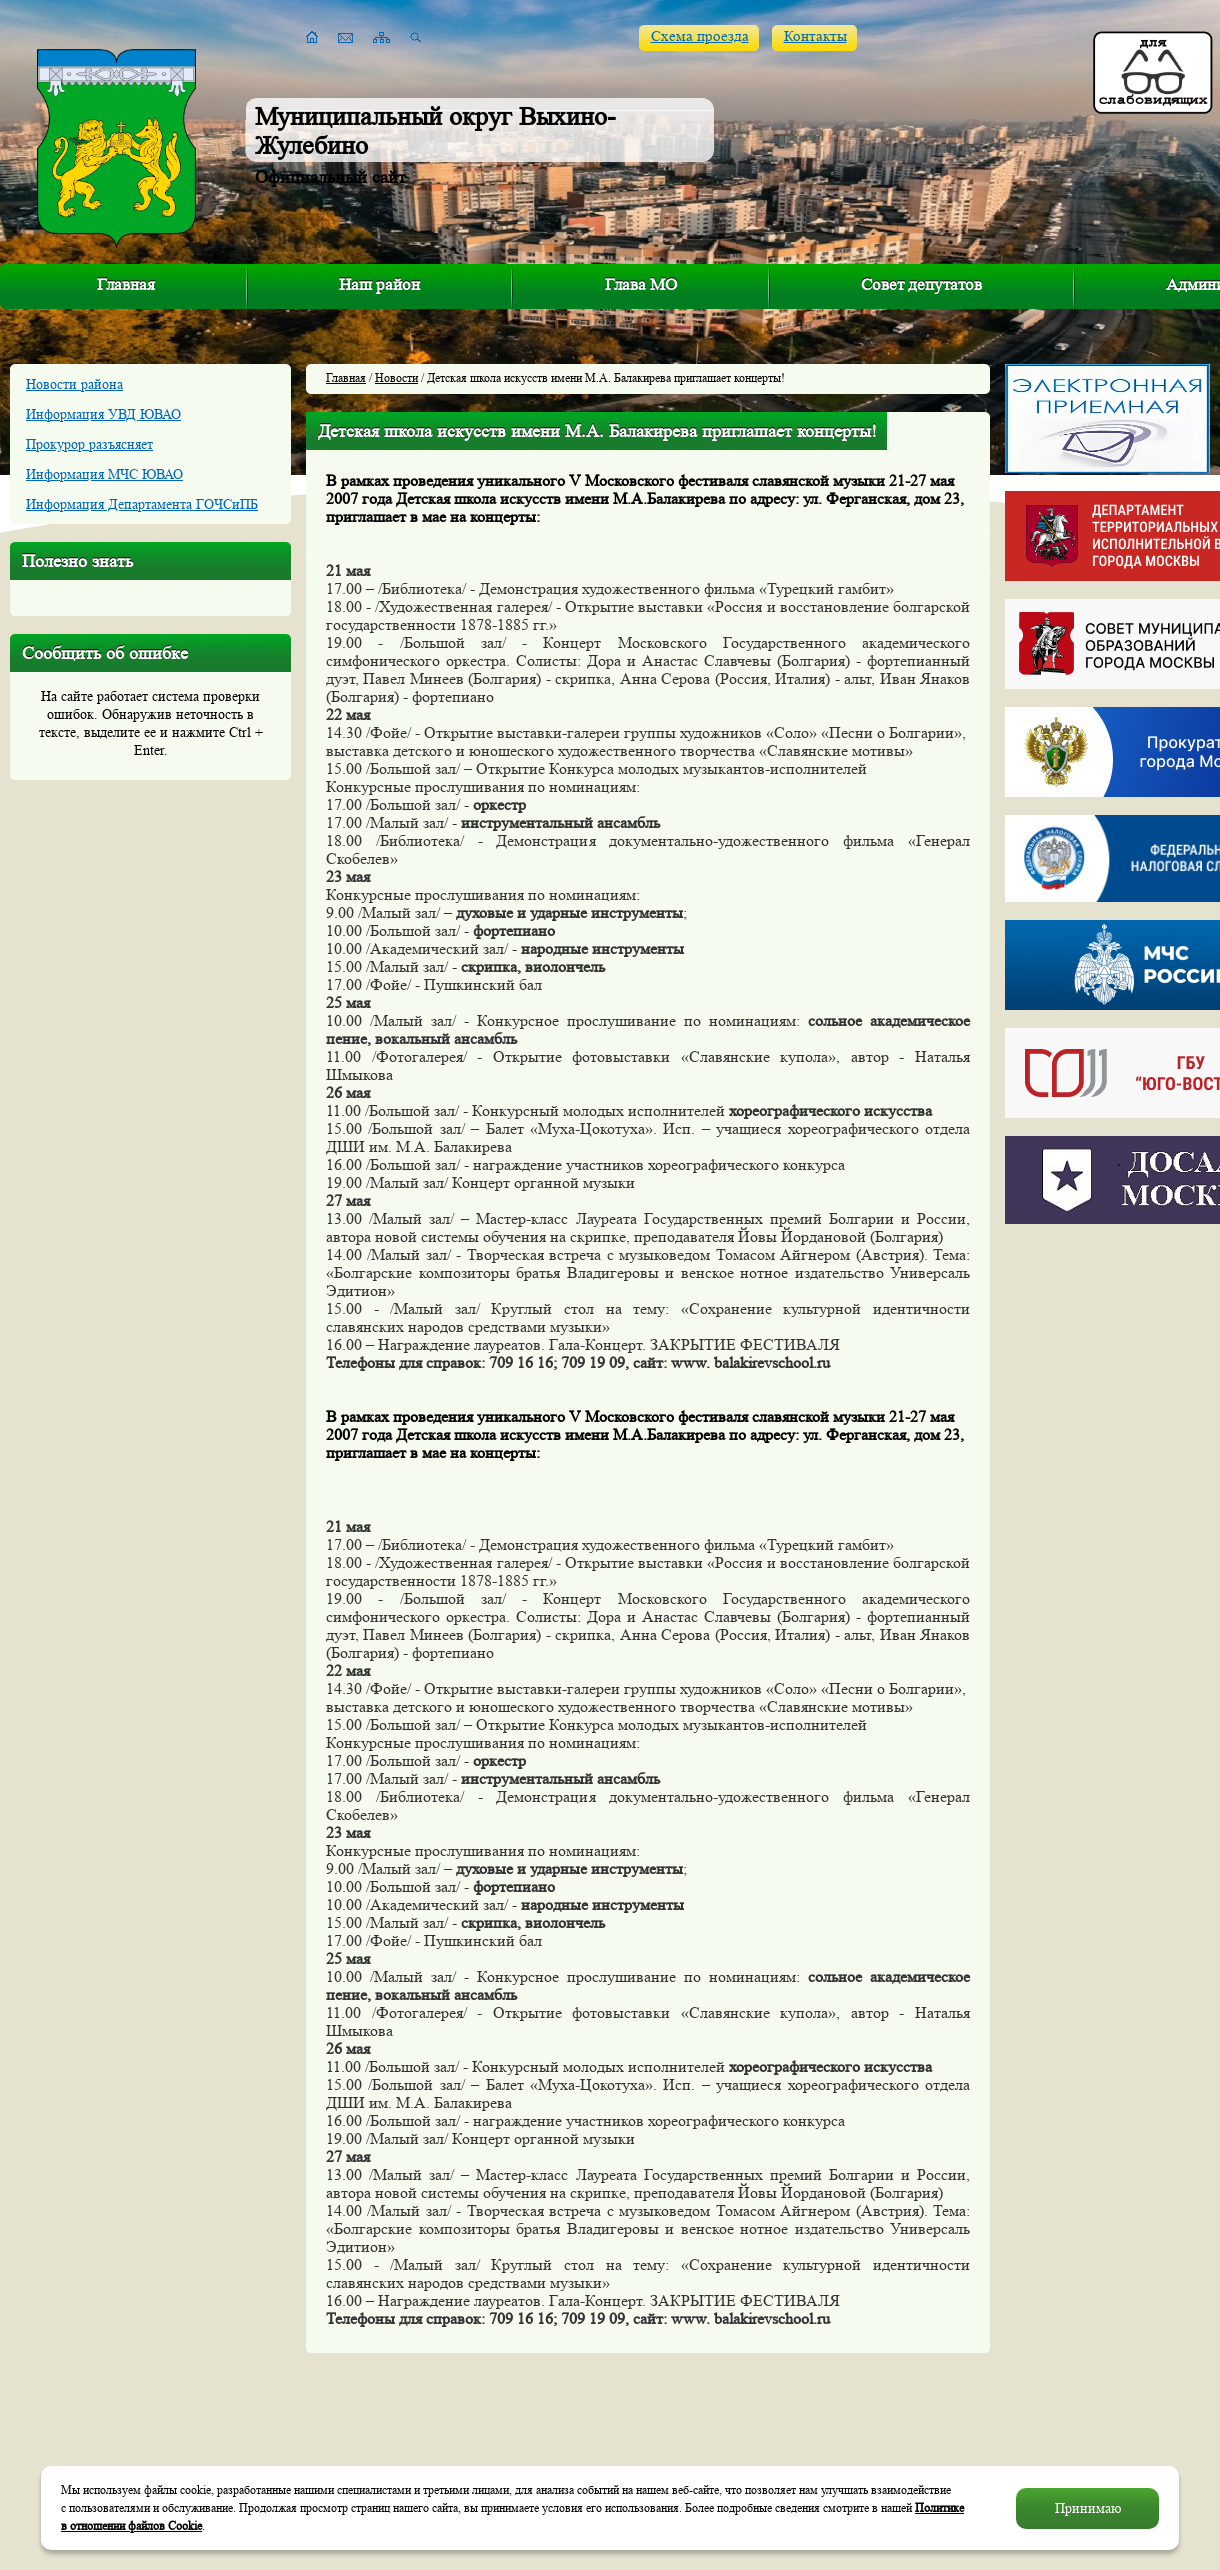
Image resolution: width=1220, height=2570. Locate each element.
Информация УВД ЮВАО (103, 414)
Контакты (815, 36)
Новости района (74, 384)
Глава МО (641, 284)
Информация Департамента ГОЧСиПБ (142, 504)
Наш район (379, 284)
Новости (396, 377)
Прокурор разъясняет (89, 444)
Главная (126, 284)
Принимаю (1088, 2508)
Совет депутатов (921, 284)
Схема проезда (700, 36)
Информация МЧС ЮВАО (104, 474)
